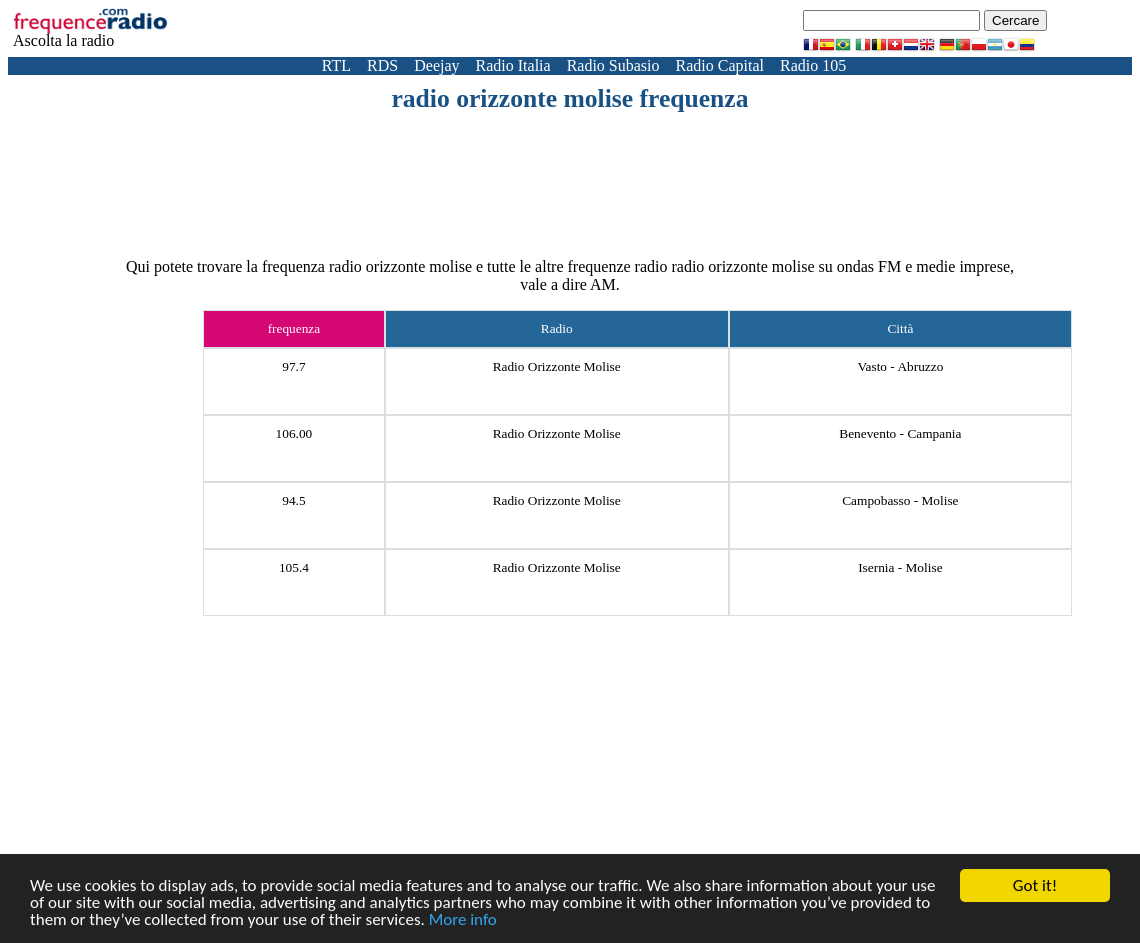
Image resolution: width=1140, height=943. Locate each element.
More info (463, 920)
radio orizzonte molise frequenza (569, 98)
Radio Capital (720, 65)
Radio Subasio (613, 65)
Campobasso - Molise (900, 500)
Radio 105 (813, 65)
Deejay (436, 65)
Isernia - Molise (900, 567)
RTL (336, 65)
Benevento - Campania (900, 433)
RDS (382, 65)
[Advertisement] (570, 169)
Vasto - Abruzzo (900, 366)
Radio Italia (513, 65)
